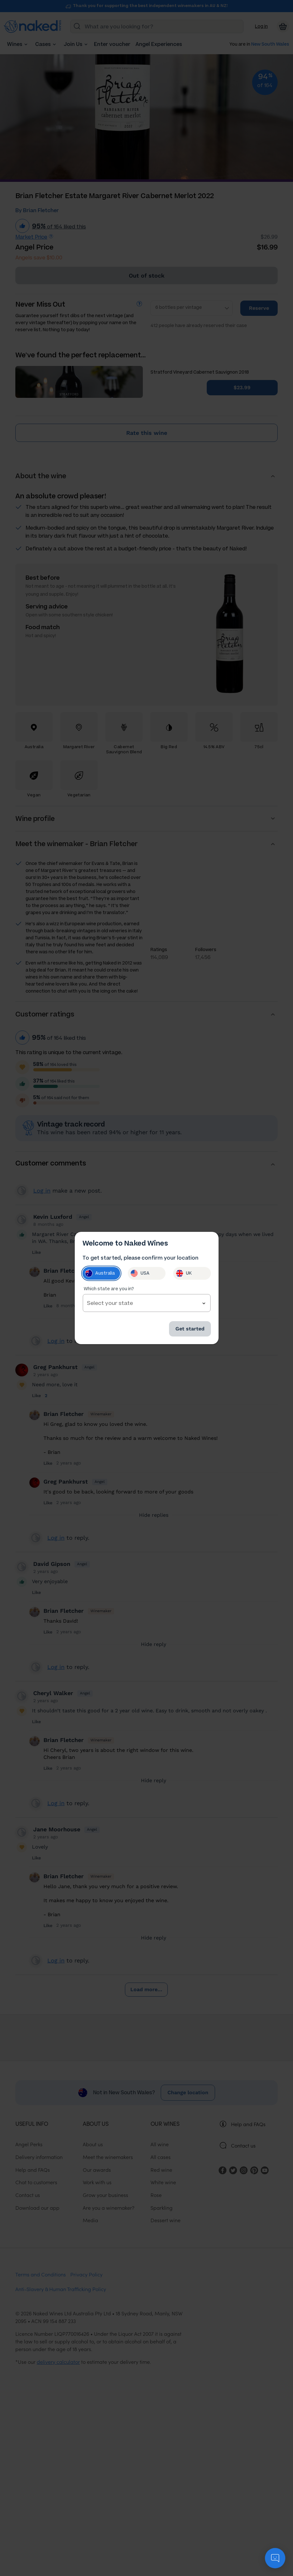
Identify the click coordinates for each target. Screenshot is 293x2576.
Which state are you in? (109, 1289)
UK (184, 1273)
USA (140, 1273)
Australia (100, 1273)
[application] (275, 2558)
